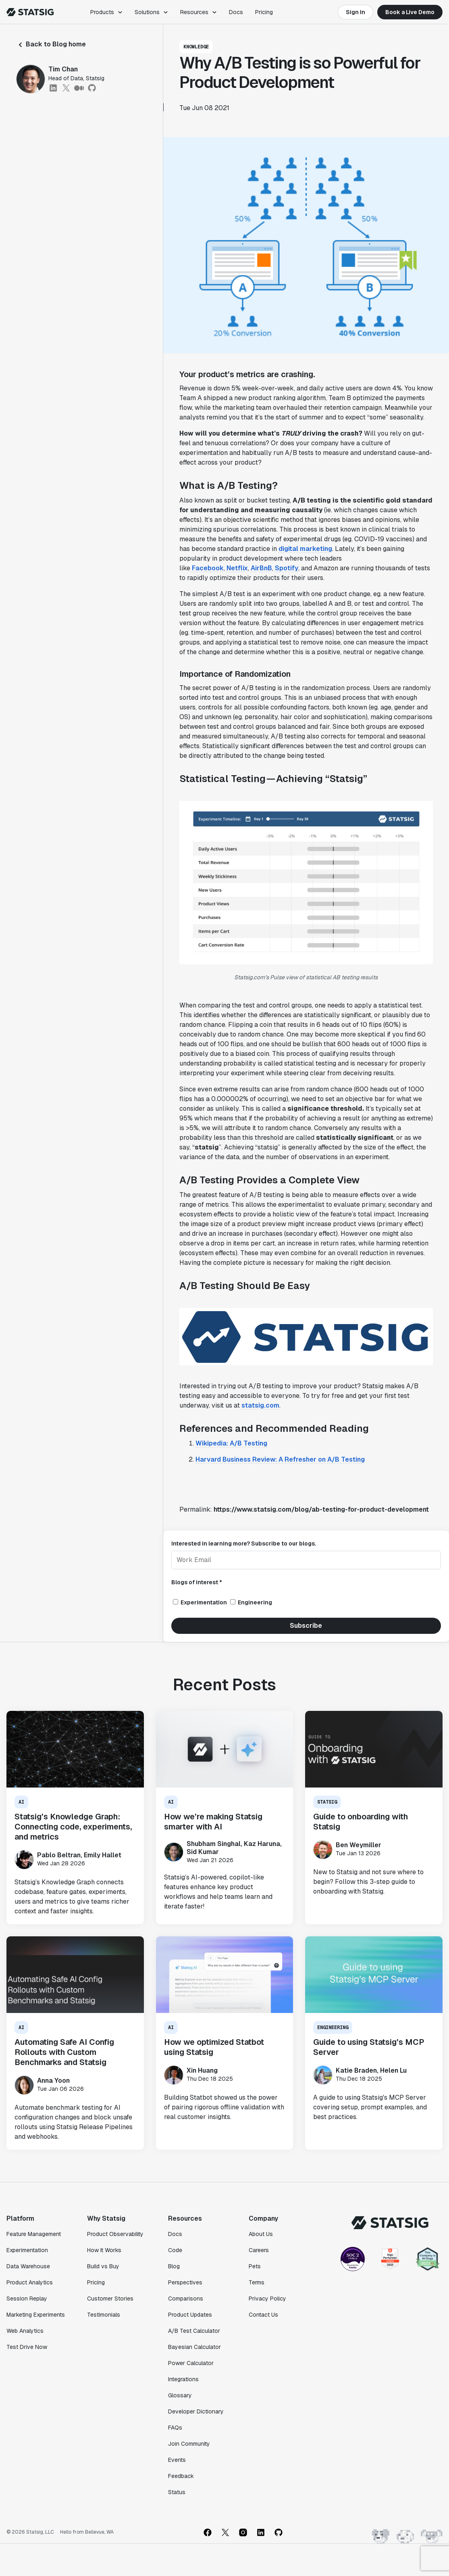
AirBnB (261, 568)
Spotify (286, 568)
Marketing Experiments (35, 2314)
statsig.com (260, 1405)
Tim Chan (63, 69)
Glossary (180, 2395)
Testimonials (103, 2314)
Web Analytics (25, 2330)
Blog (174, 2266)
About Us (261, 2234)
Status (176, 2492)
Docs (236, 12)
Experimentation (27, 2250)
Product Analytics (29, 2282)
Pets (255, 2266)
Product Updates (190, 2314)
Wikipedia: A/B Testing (231, 1443)
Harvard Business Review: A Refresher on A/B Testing (280, 1459)
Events (177, 2459)
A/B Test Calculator (194, 2330)
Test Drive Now (26, 2347)
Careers (259, 2250)
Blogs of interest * (196, 1582)
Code (175, 2250)
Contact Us (263, 2314)
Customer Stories (110, 2298)
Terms (256, 2282)
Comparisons (185, 2298)
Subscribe (306, 1625)
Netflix (237, 568)
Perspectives (185, 2282)
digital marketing (305, 548)
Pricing (264, 12)
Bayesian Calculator (194, 2347)
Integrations (183, 2379)
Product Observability (115, 2234)
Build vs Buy (103, 2266)
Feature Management (33, 2234)
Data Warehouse (28, 2266)
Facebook (208, 568)
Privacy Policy (267, 2298)
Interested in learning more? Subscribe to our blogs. (243, 1543)
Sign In (355, 12)
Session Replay (26, 2298)
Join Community (189, 2443)
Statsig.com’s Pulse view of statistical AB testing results (306, 977)
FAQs (175, 2427)
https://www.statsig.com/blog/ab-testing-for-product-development (321, 1509)
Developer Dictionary (196, 2411)
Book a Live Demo (409, 12)
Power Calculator (191, 2363)
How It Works (104, 2250)
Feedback (181, 2476)
